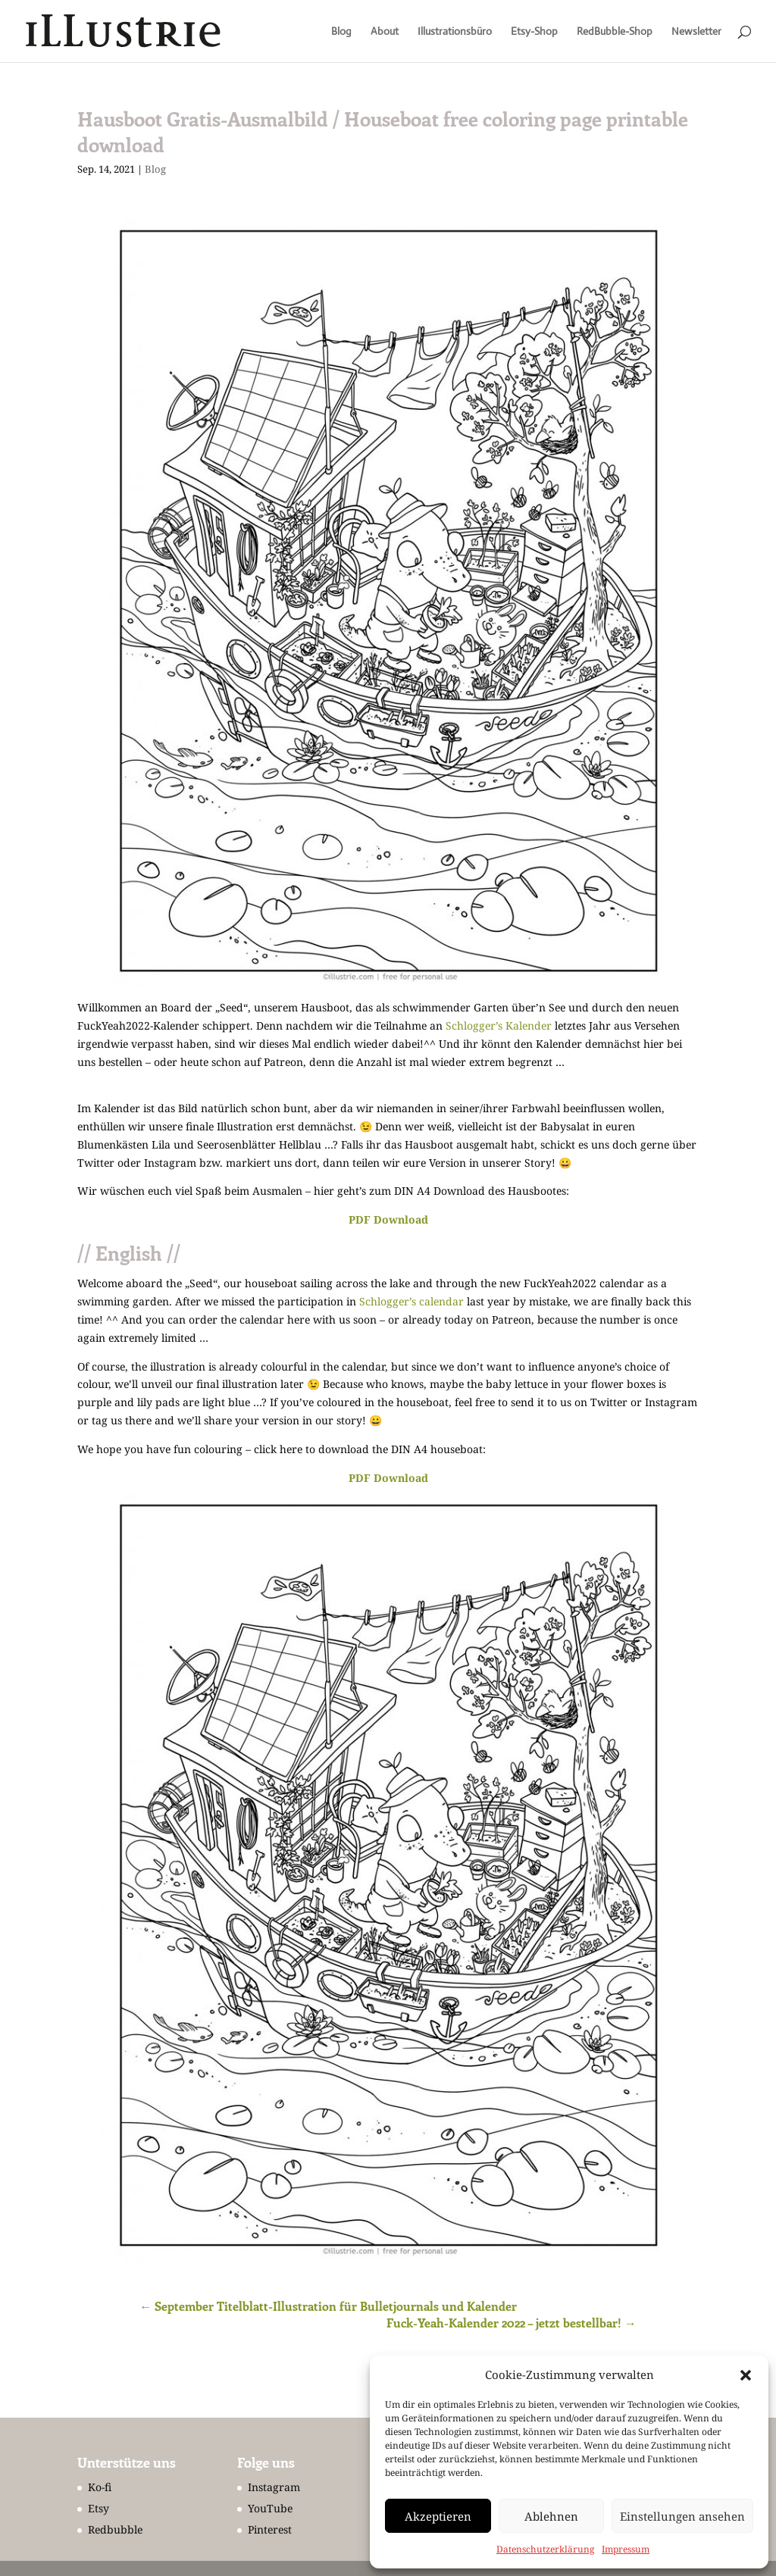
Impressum (625, 2549)
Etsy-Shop (534, 32)
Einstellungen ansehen (682, 2516)
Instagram (274, 2487)
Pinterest (270, 2529)
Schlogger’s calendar (411, 1301)
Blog (341, 32)
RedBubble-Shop (614, 32)
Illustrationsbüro (455, 32)
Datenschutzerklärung (545, 2549)
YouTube (270, 2508)
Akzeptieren (438, 2516)
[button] (745, 2375)
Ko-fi (99, 2487)
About (385, 32)
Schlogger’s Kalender (499, 1025)
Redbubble (115, 2529)
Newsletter (696, 32)
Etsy (98, 2508)
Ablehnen (551, 2516)
